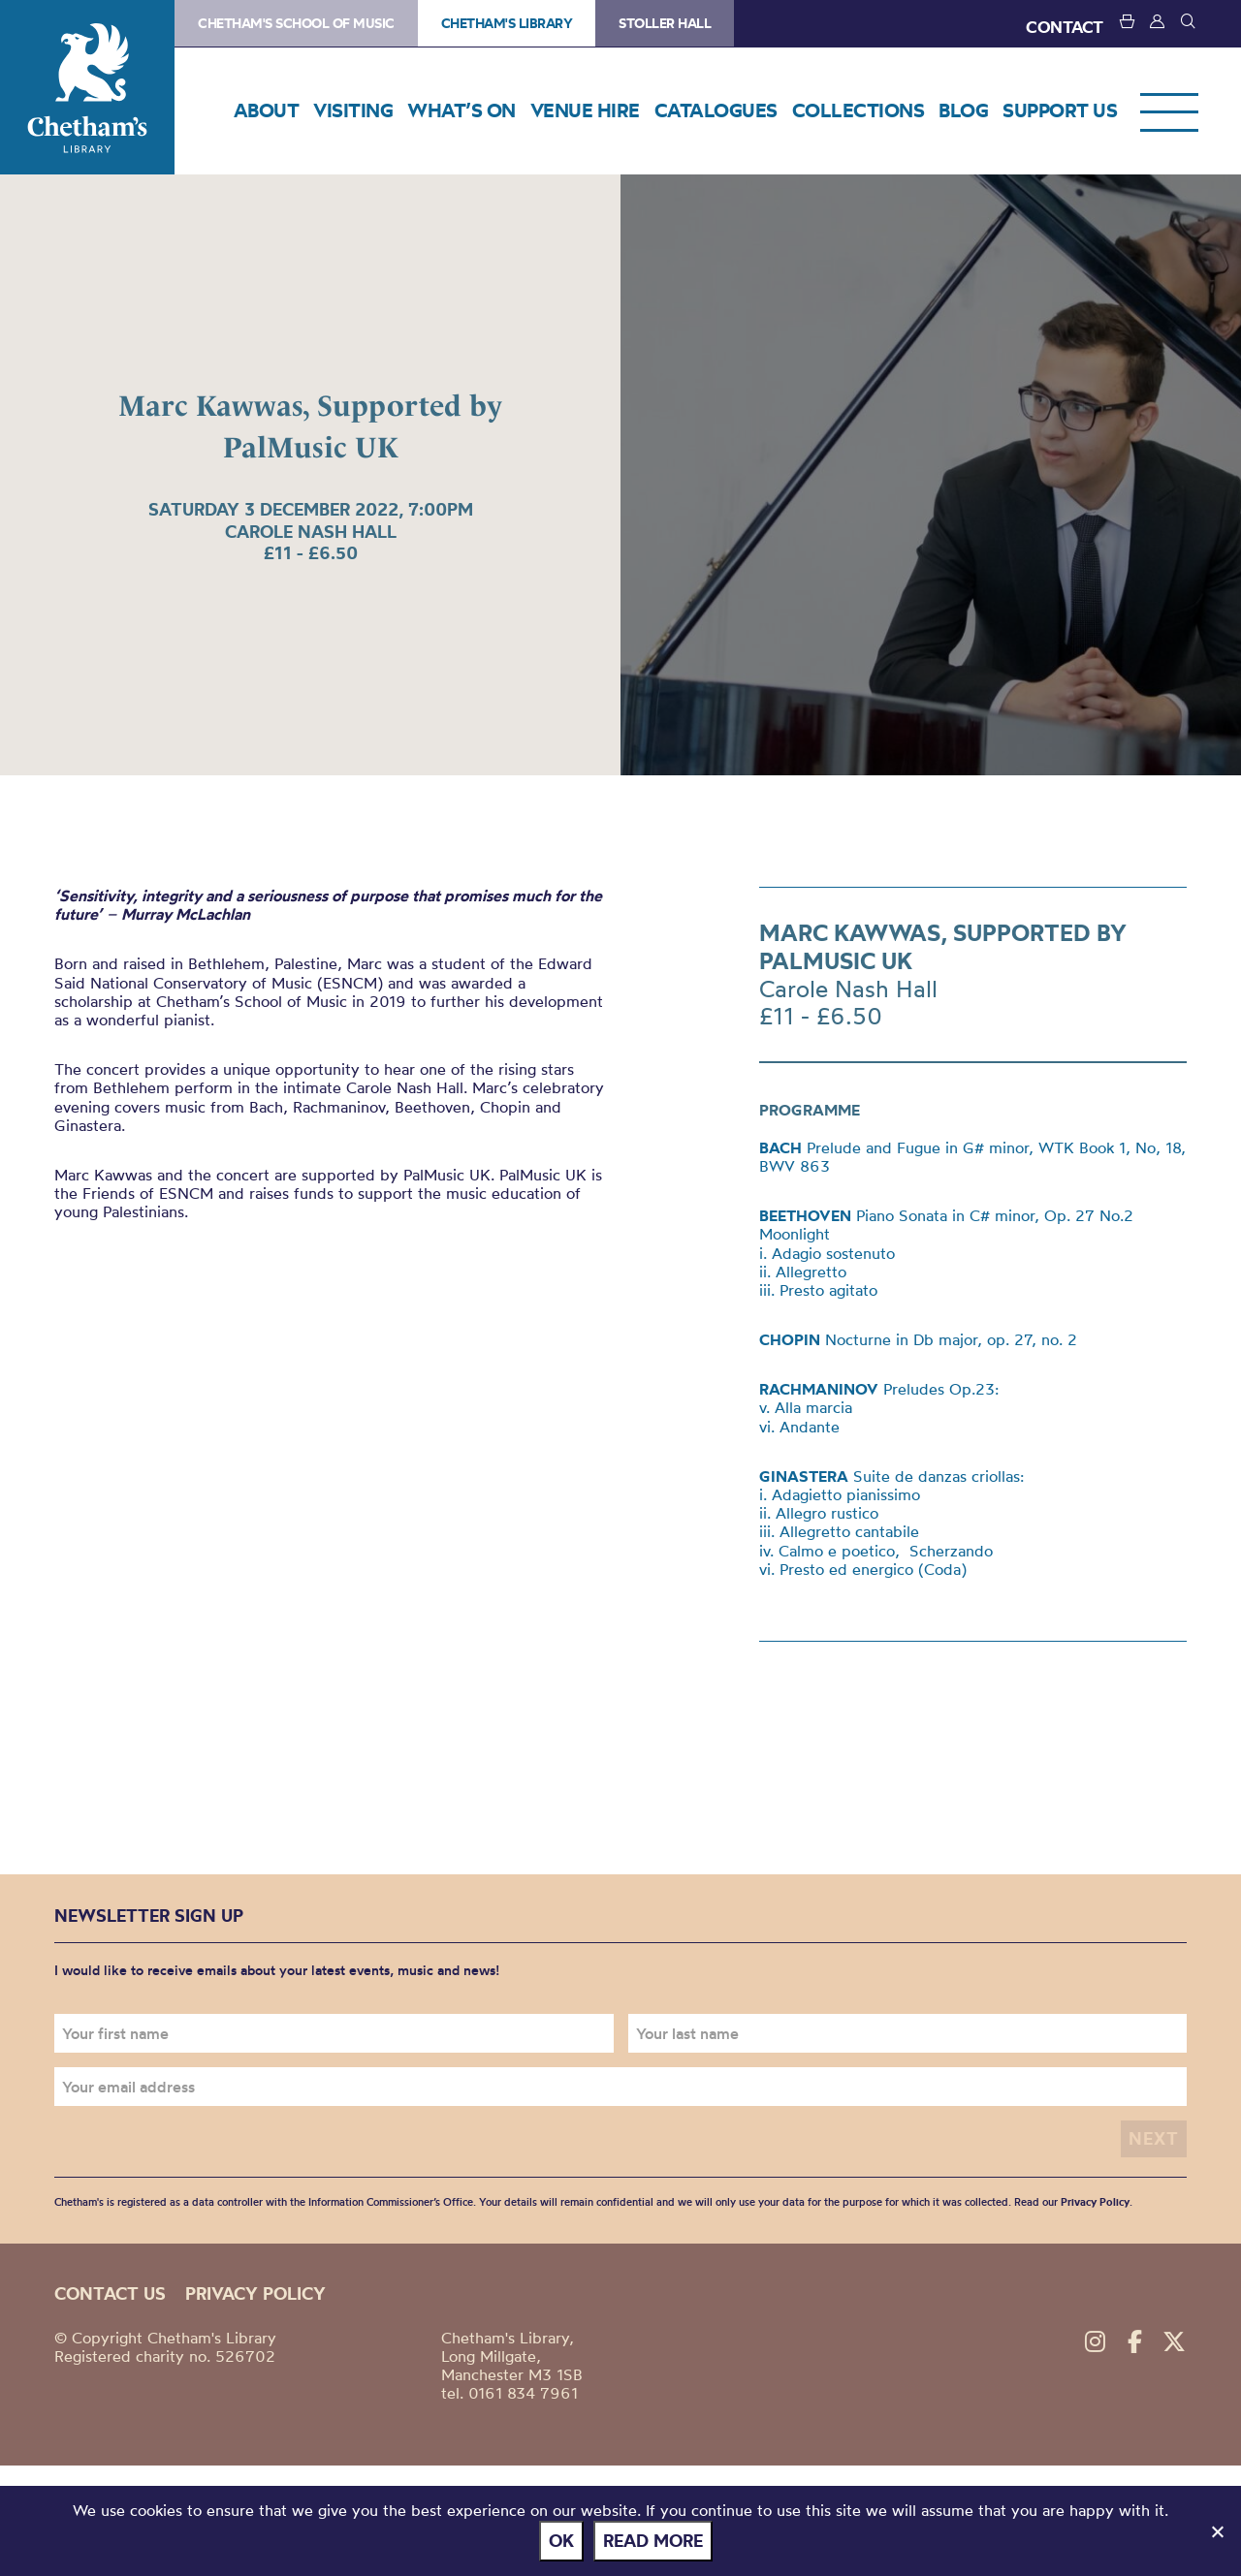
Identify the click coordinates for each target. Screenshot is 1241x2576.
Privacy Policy (1095, 2202)
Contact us (110, 2293)
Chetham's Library (87, 87)
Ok (561, 2540)
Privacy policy (255, 2293)
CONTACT (1064, 26)
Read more (653, 2540)
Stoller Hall (665, 23)
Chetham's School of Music (296, 23)
